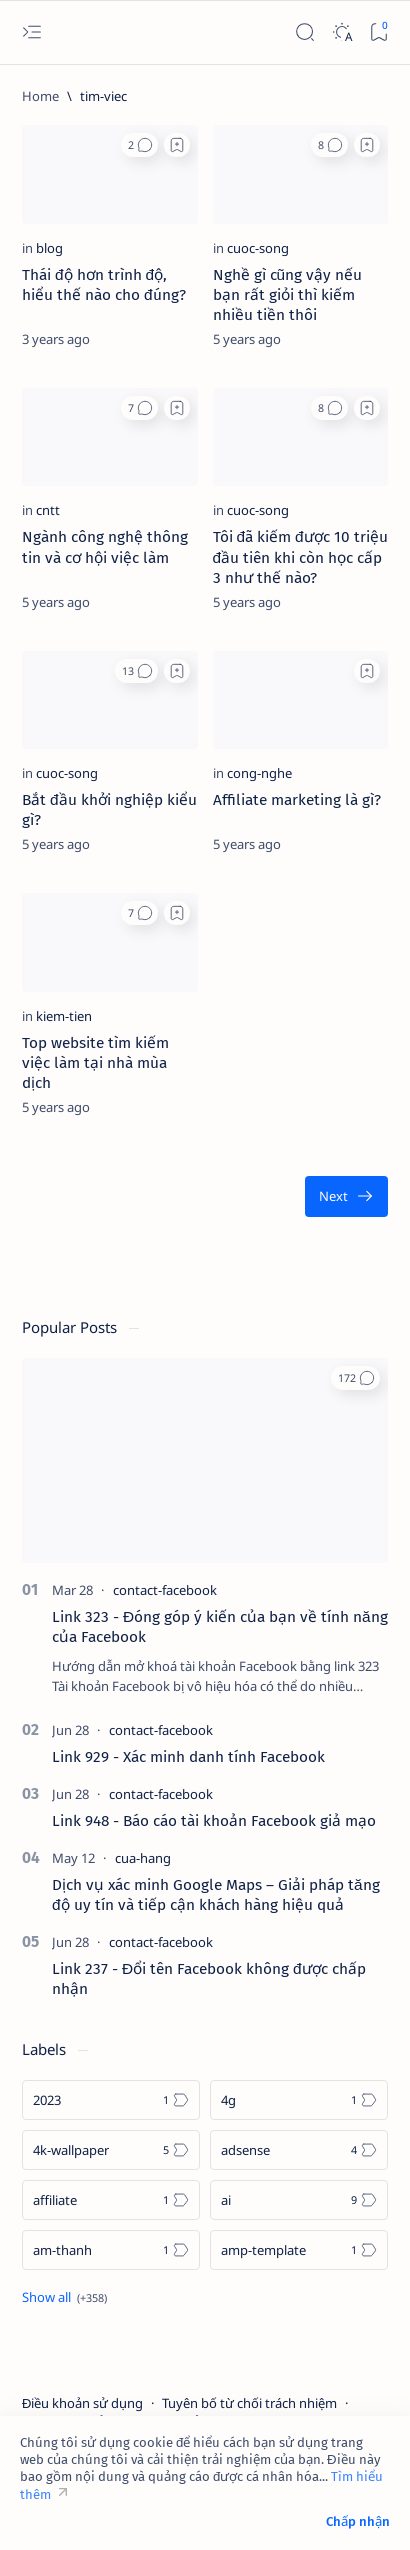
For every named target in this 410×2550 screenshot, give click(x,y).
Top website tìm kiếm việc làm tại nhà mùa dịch (95, 1063)
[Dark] (341, 32)
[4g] (299, 2100)
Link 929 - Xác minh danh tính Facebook (188, 1757)
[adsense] (299, 2150)
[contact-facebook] (165, 1590)
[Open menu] (31, 32)
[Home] (40, 96)
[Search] (304, 32)
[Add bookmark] (177, 145)
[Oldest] (346, 1196)
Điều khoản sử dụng (82, 2403)
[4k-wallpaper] (111, 2150)
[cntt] (48, 510)
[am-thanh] (111, 2250)
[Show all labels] (64, 2297)
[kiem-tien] (64, 1016)
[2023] (111, 2100)
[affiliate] (111, 2200)
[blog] (49, 248)
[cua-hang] (143, 1858)
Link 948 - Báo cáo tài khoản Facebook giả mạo (214, 1821)
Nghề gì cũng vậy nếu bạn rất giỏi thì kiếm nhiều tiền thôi (288, 295)
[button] (139, 145)
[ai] (299, 2200)
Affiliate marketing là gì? (297, 800)
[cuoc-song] (258, 248)
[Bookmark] (378, 32)
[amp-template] (299, 2250)
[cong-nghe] (259, 773)
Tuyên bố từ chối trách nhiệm (249, 2403)
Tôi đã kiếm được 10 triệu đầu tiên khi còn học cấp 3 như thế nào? (300, 557)
